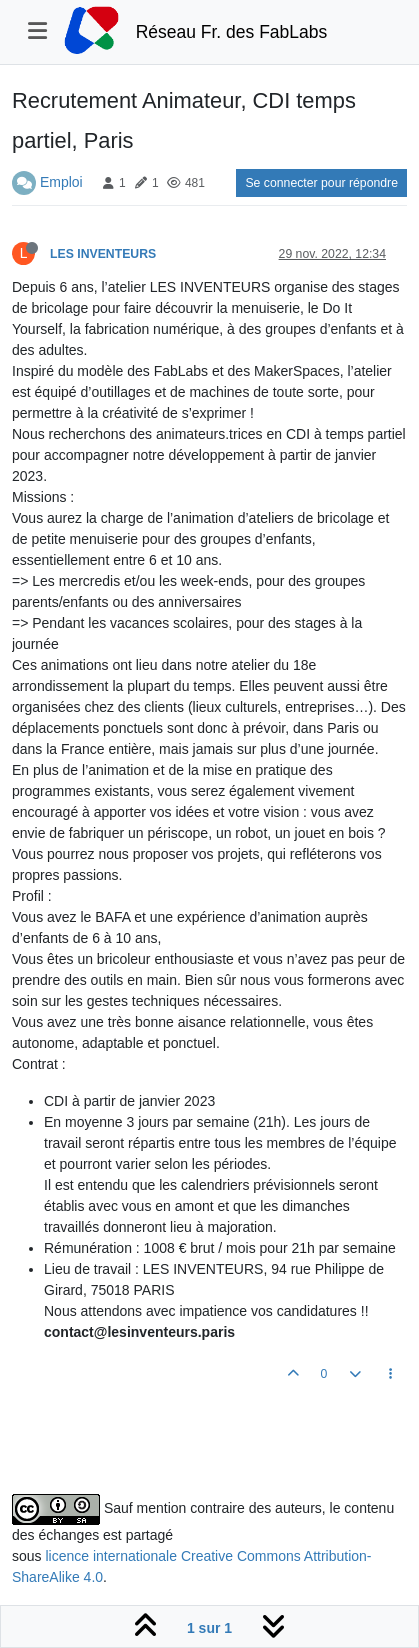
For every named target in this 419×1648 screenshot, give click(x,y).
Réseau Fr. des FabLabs (232, 32)
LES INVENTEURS (103, 254)
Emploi (61, 182)
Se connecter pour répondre (321, 183)
